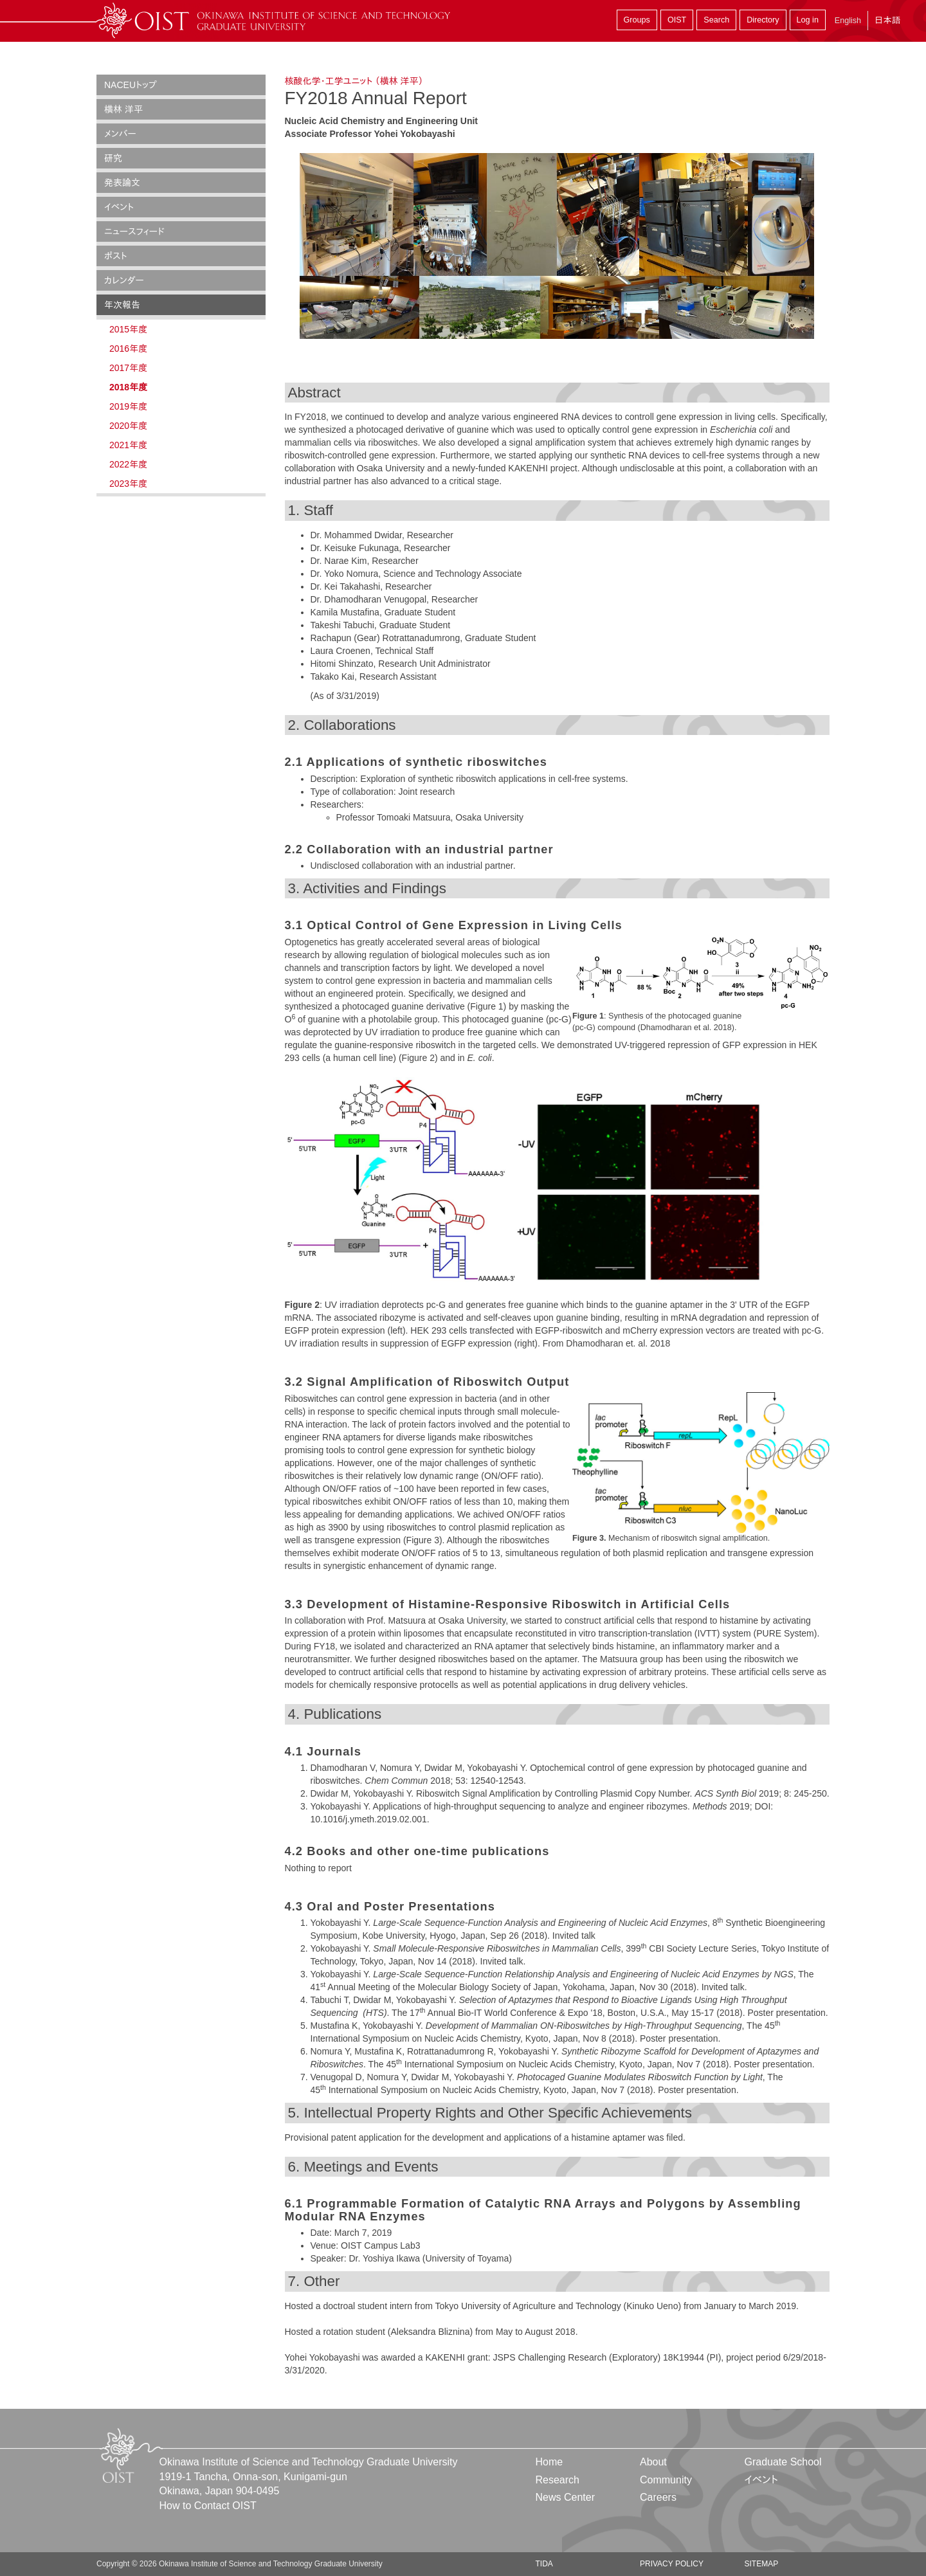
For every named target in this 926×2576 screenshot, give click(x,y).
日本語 (887, 20)
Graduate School (782, 2461)
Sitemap (761, 2563)
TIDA (544, 2563)
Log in (808, 19)
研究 (113, 158)
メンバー (120, 134)
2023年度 (128, 483)
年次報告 (122, 305)
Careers (658, 2497)
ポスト (115, 256)
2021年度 (128, 445)
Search (716, 19)
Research (557, 2479)
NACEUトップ (130, 85)
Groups (637, 19)
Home (549, 2461)
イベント (119, 207)
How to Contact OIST (208, 2505)
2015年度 (128, 329)
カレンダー (124, 280)
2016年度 (128, 348)
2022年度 (128, 464)
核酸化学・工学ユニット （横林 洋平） (354, 81)
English (848, 20)
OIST (676, 19)
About (653, 2461)
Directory (763, 19)
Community (666, 2479)
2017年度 (128, 368)
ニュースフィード (134, 231)
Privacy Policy (672, 2563)
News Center (565, 2497)
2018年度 (128, 387)
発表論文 (122, 182)
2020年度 (128, 426)
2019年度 (128, 406)
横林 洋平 (123, 109)
